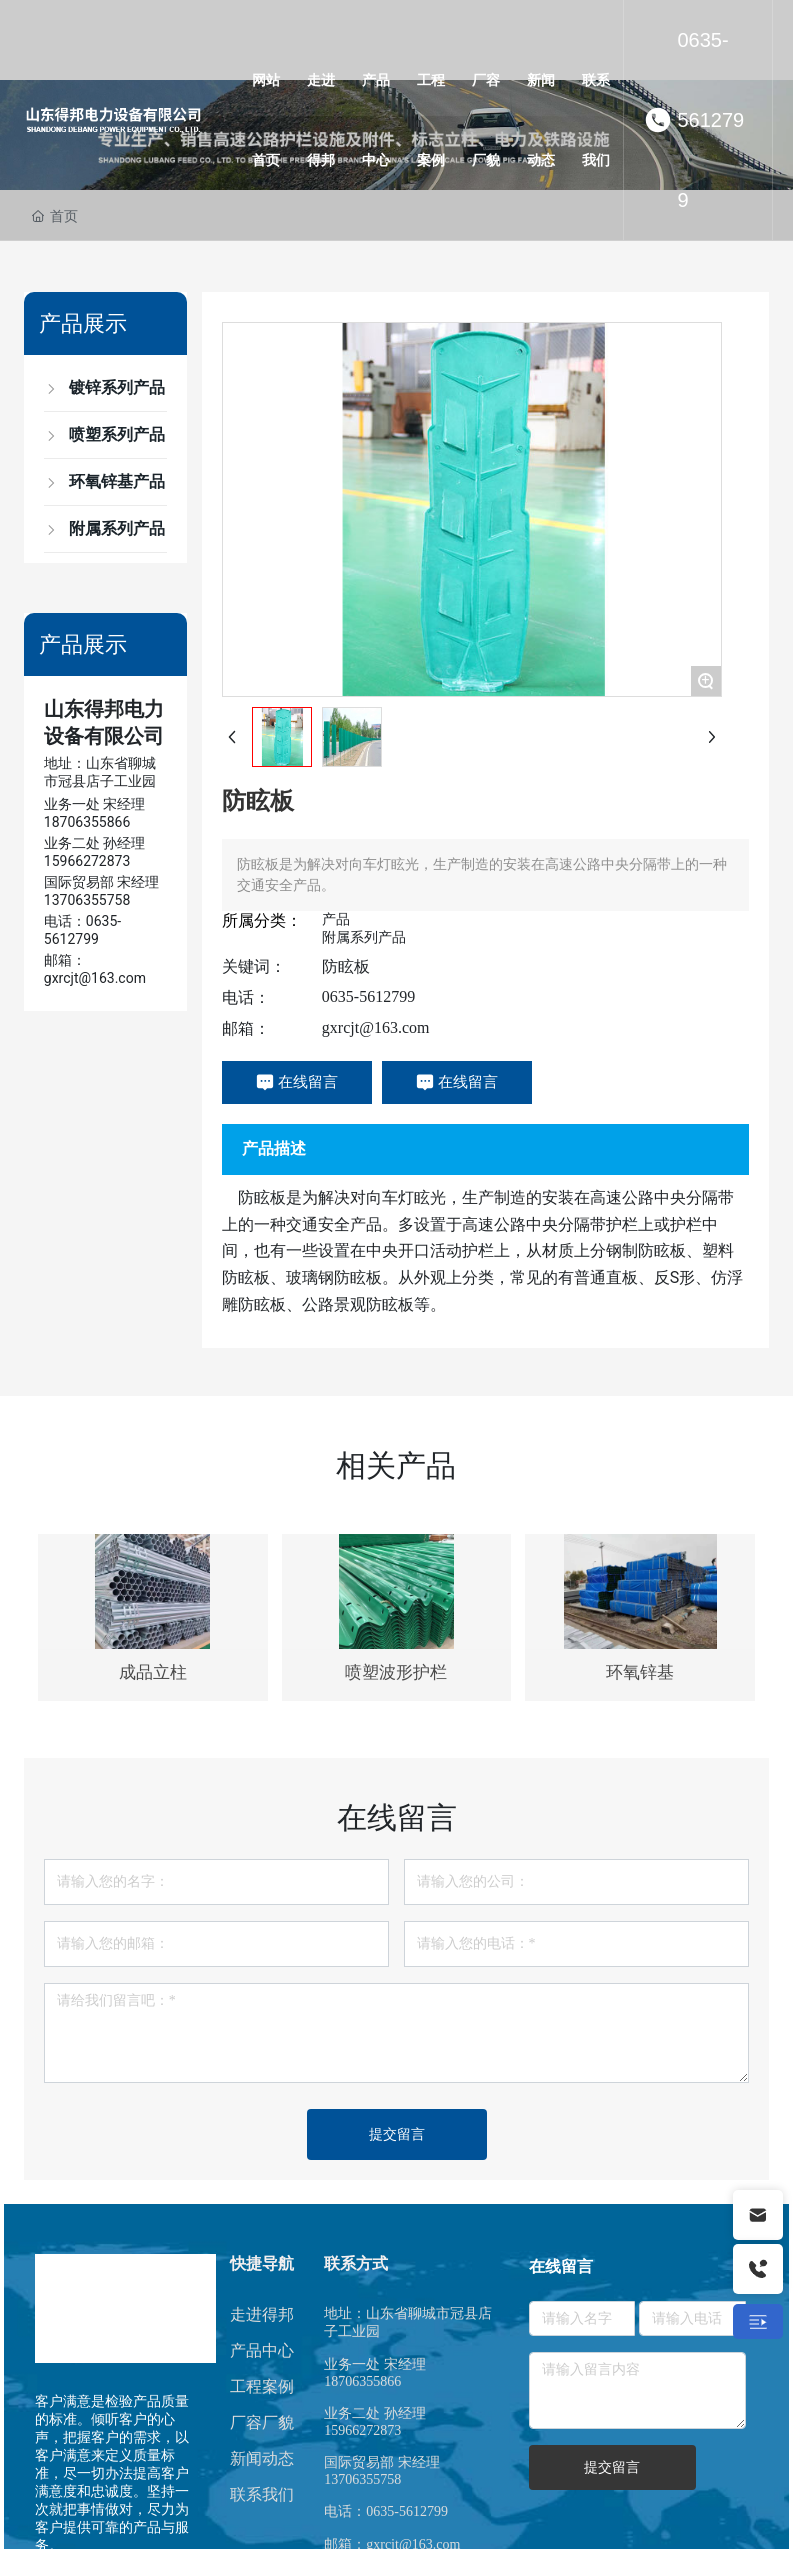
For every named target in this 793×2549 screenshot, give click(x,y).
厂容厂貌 (262, 2422)
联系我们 (262, 2494)
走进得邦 (262, 2314)
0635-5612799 (710, 120)
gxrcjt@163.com (376, 1027)
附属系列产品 (364, 937)
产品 (336, 919)
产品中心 (262, 2350)
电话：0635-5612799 (386, 2511)
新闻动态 (262, 2458)
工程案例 (262, 2386)
